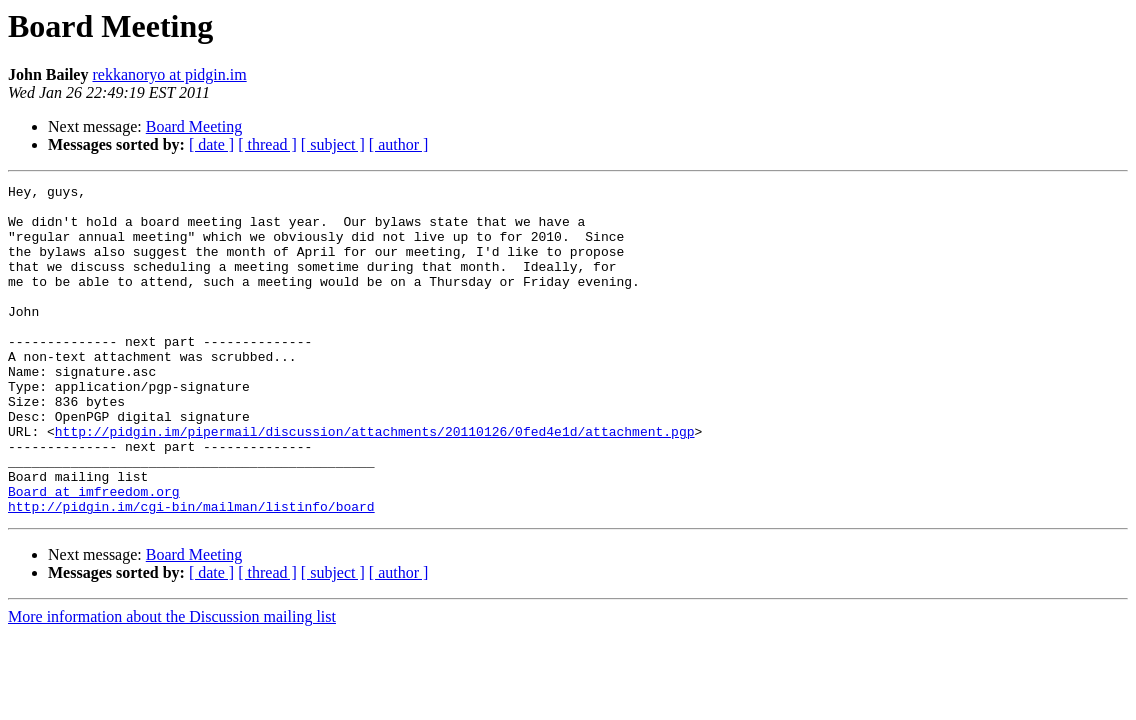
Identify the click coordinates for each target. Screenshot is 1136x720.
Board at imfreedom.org (94, 554)
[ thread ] (267, 144)
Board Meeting (194, 126)
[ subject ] (333, 144)
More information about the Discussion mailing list (172, 682)
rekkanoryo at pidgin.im (169, 74)
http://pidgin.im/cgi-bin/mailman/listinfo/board (191, 572)
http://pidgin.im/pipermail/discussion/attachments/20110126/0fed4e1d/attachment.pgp (375, 482)
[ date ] (211, 144)
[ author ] (399, 144)
